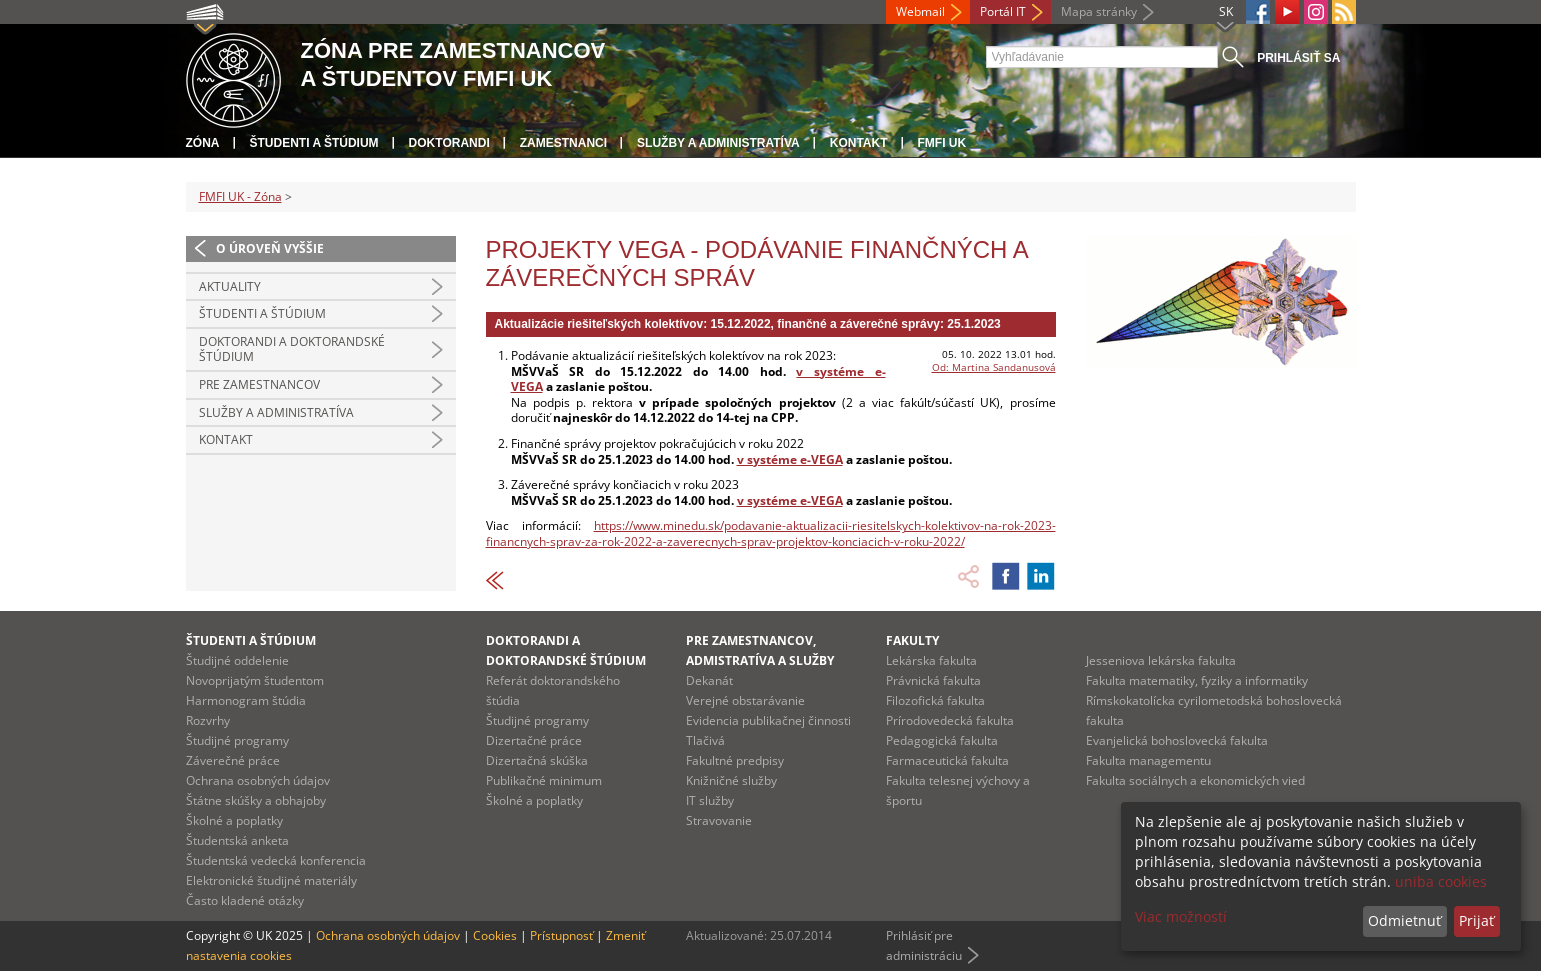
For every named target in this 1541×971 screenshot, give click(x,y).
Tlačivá (705, 740)
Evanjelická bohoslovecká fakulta (1177, 740)
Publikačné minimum (544, 780)
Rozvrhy (208, 720)
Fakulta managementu (1148, 760)
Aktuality (230, 286)
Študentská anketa (237, 840)
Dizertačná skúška (537, 760)
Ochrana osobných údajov (258, 780)
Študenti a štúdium (314, 143)
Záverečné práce (233, 760)
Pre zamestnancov (259, 384)
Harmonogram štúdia (246, 700)
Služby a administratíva (718, 143)
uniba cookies (1441, 881)
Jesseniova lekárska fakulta (1161, 660)
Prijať (1476, 920)
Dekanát (709, 680)
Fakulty (912, 640)
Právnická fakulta (933, 680)
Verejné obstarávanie (745, 700)
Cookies (495, 935)
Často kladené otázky (245, 900)
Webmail (920, 11)
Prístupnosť (561, 935)
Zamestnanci (563, 143)
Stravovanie (719, 820)
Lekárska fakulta (931, 660)
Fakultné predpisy (735, 760)
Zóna (203, 143)
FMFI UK (942, 143)
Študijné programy (237, 740)
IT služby (710, 800)
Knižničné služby (731, 780)
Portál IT (1003, 11)
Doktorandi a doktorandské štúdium (292, 349)
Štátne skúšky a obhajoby (256, 800)
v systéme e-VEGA (790, 459)
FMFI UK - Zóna (240, 196)
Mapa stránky (1099, 11)
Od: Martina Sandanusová (994, 367)
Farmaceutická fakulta (947, 760)
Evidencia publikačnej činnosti (768, 720)
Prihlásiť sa (1298, 58)
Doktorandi (449, 143)
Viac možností (1181, 916)
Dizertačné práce (534, 740)
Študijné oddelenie (237, 660)
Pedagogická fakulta (942, 740)
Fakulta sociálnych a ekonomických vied (1195, 780)
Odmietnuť (1404, 920)
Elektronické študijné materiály (271, 880)
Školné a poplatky (234, 820)
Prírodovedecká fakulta (950, 720)
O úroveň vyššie (270, 248)
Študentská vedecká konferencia (276, 860)
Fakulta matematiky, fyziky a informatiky (1197, 680)
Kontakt (859, 143)
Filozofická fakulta (935, 700)
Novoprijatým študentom (255, 680)
